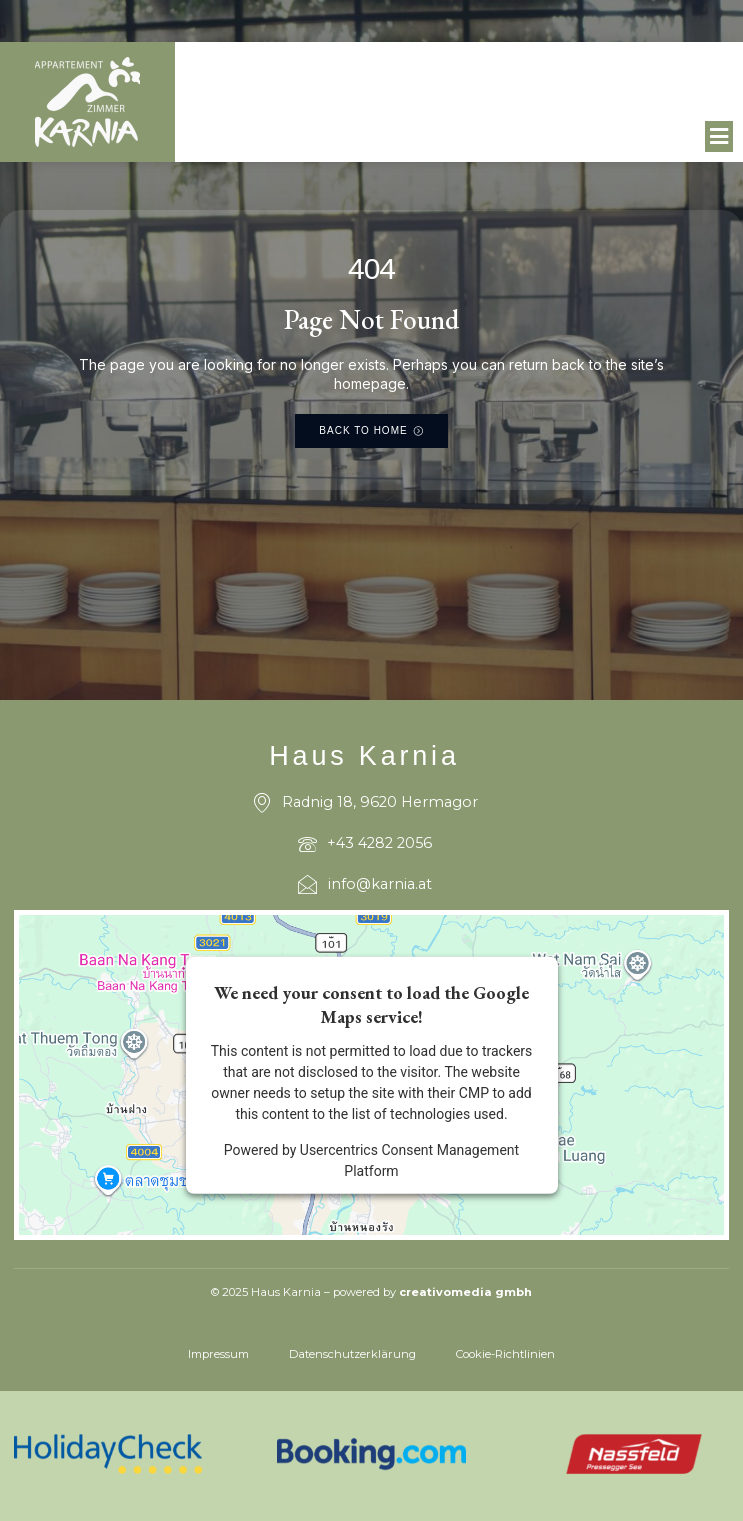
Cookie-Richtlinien (505, 1354)
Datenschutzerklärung (352, 1354)
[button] (719, 137)
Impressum (218, 1354)
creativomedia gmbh (465, 1292)
